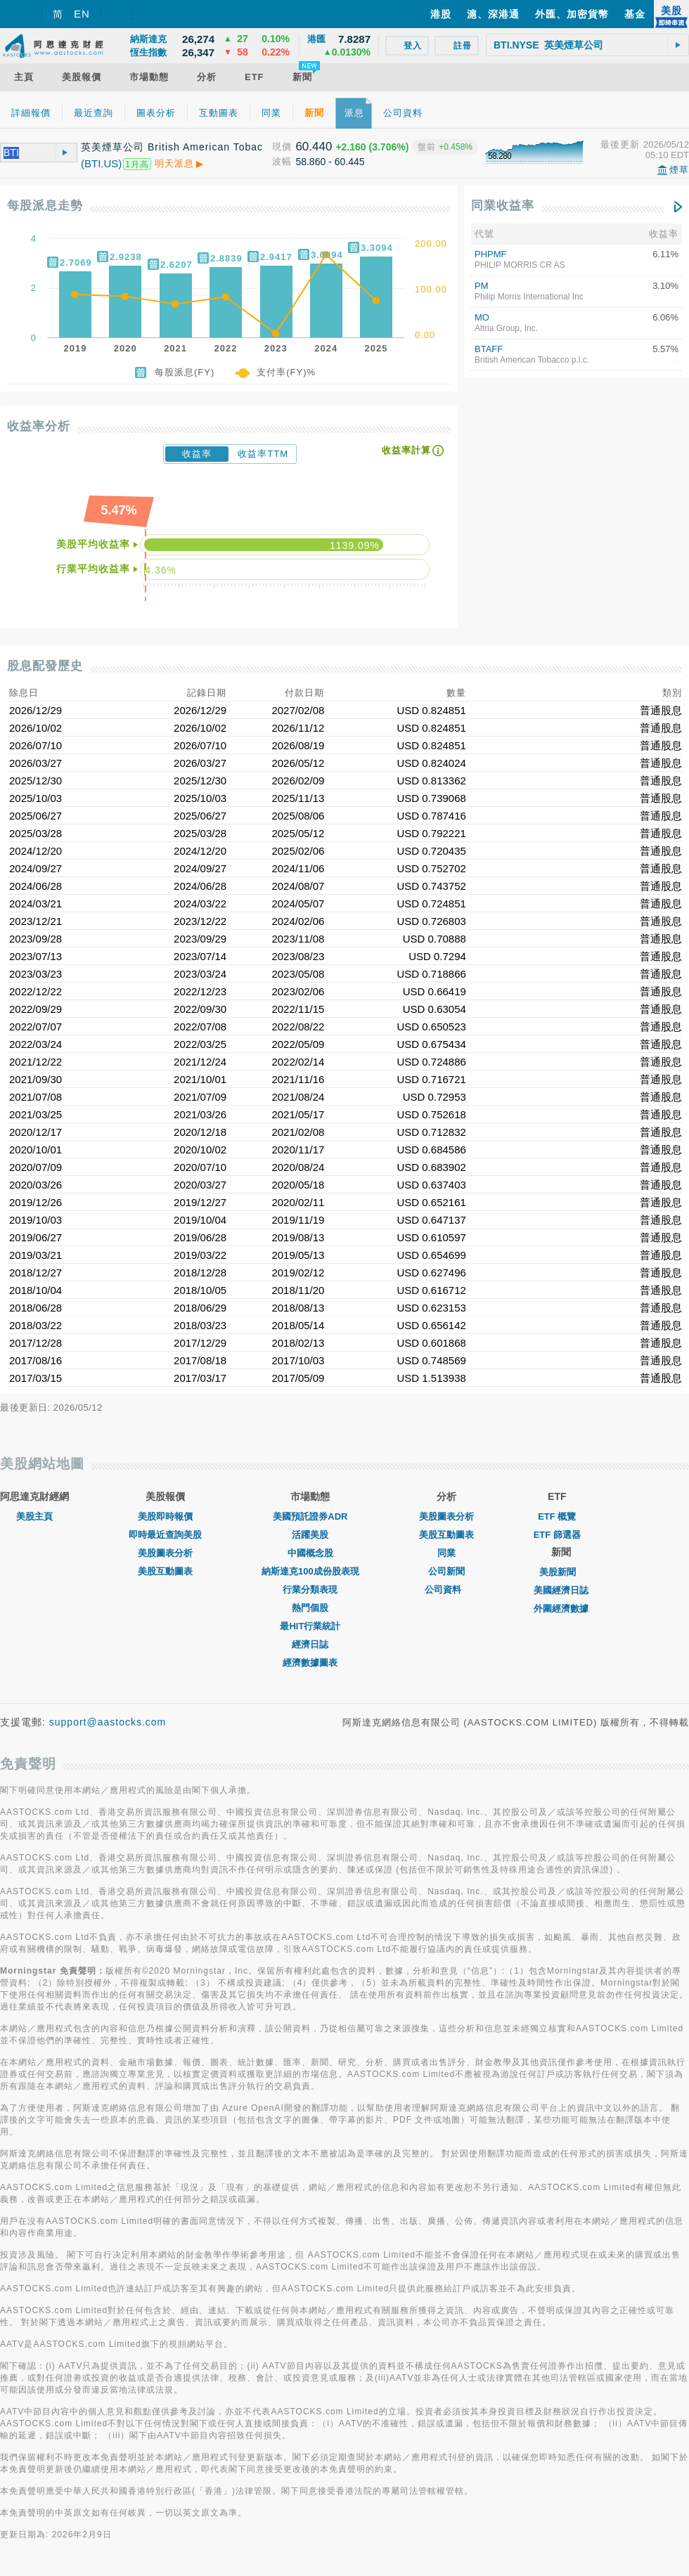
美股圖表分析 (165, 1553)
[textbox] (587, 45)
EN (82, 14)
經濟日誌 (310, 1644)
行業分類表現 (310, 1589)
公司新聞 (446, 1571)
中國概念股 (310, 1553)
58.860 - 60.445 (329, 161)
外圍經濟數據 (561, 1608)
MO (482, 317)
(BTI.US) (101, 163)
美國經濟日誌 (561, 1590)
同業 (446, 1553)
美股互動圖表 (165, 1571)
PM (482, 285)
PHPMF (491, 254)
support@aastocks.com (108, 1722)
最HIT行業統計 (310, 1626)
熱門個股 (310, 1608)
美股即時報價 (165, 1516)
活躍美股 (310, 1534)
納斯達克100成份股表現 (310, 1571)
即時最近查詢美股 (165, 1534)
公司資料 (446, 1589)
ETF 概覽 (557, 1516)
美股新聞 (561, 1572)
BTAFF (489, 349)
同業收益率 (502, 205)
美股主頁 (34, 1516)
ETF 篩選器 (557, 1534)
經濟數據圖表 (310, 1662)
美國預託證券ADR (310, 1516)
